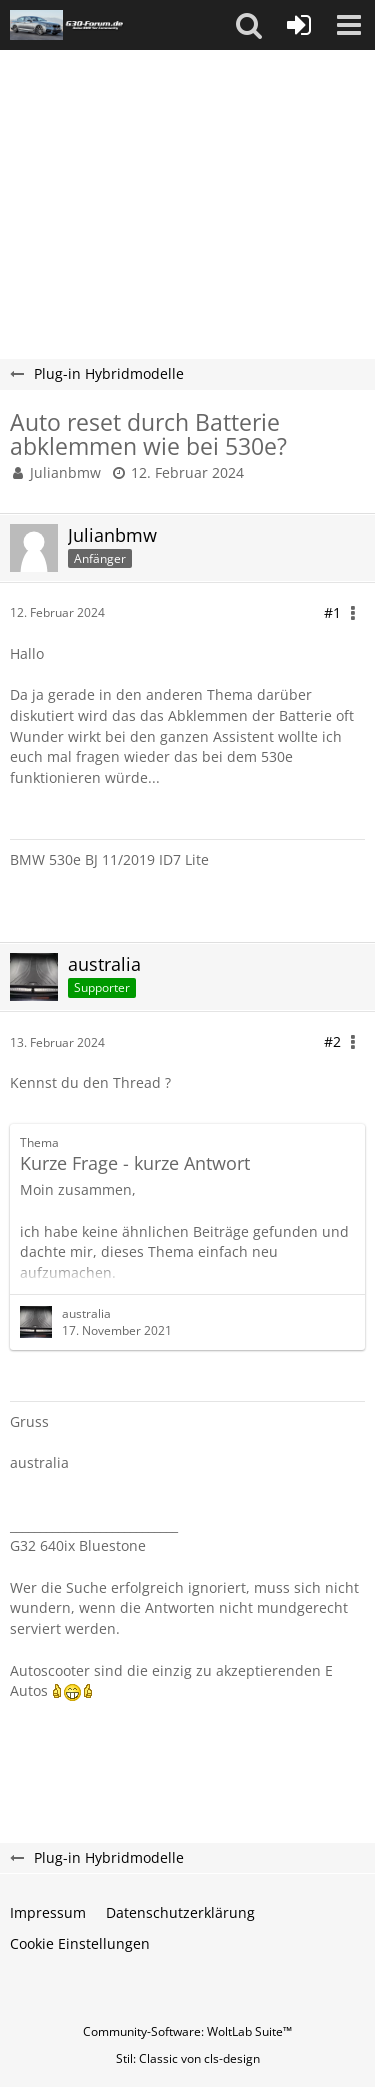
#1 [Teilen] (332, 612)
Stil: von (188, 2058)
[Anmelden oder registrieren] (299, 25)
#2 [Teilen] (332, 1041)
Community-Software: (187, 2031)
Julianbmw (65, 472)
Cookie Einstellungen (80, 1943)
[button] (249, 25)
